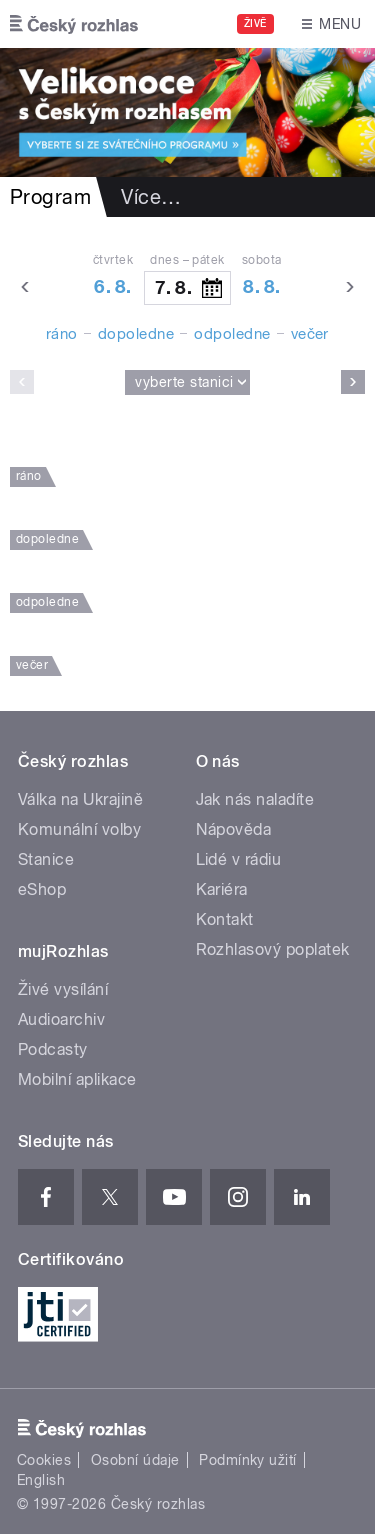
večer (310, 333)
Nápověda (234, 829)
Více (151, 197)
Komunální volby (79, 829)
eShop (42, 889)
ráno (62, 333)
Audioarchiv (61, 1019)
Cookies (44, 1460)
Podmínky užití (248, 1460)
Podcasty (53, 1049)
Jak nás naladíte (255, 799)
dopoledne (136, 333)
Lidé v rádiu (239, 859)
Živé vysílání (63, 989)
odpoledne (232, 333)
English (41, 1480)
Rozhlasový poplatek (273, 949)
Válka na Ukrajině (80, 799)
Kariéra (222, 889)
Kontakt (225, 919)
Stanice (46, 859)
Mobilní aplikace (77, 1079)
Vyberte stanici (184, 382)
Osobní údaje (135, 1460)
